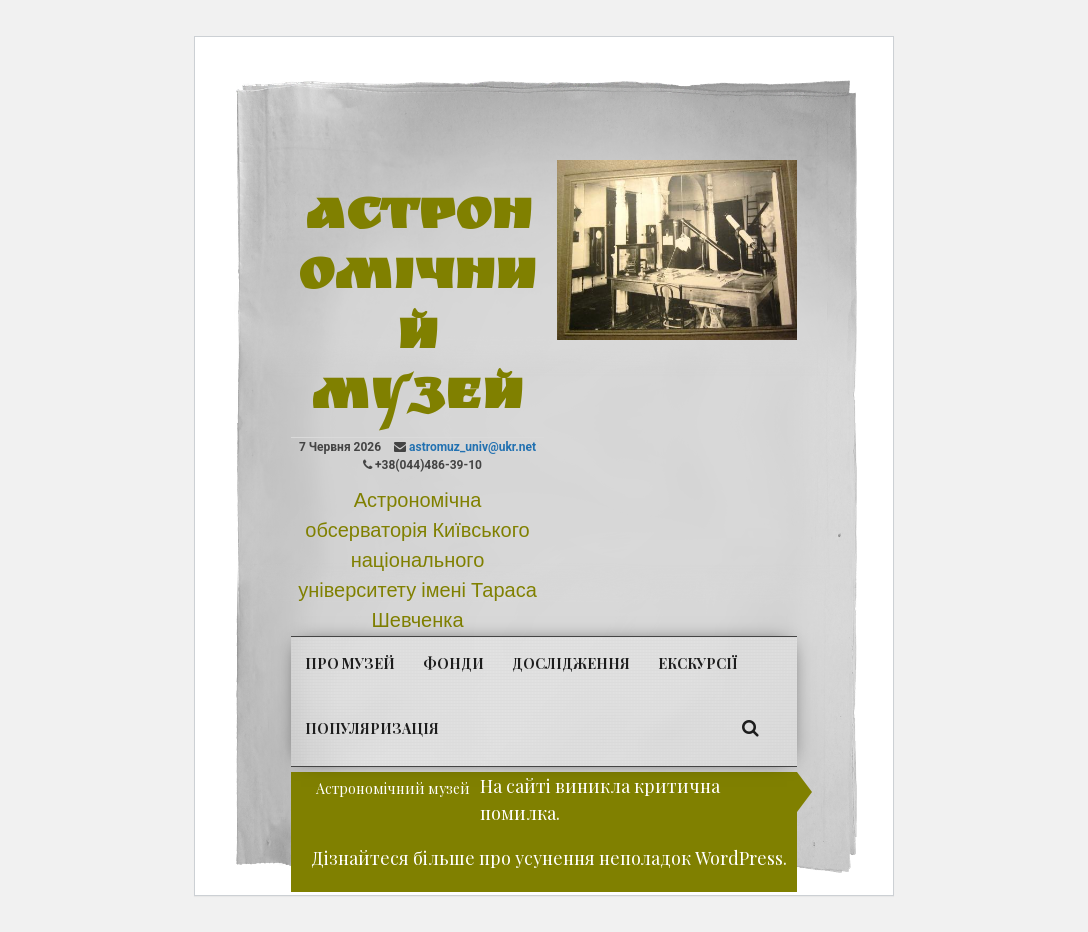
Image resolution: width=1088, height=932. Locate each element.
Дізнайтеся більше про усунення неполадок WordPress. (549, 858)
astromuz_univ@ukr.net (472, 447)
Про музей (350, 663)
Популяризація (372, 728)
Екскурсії (697, 663)
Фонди (453, 663)
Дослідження (571, 663)
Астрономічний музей (417, 310)
